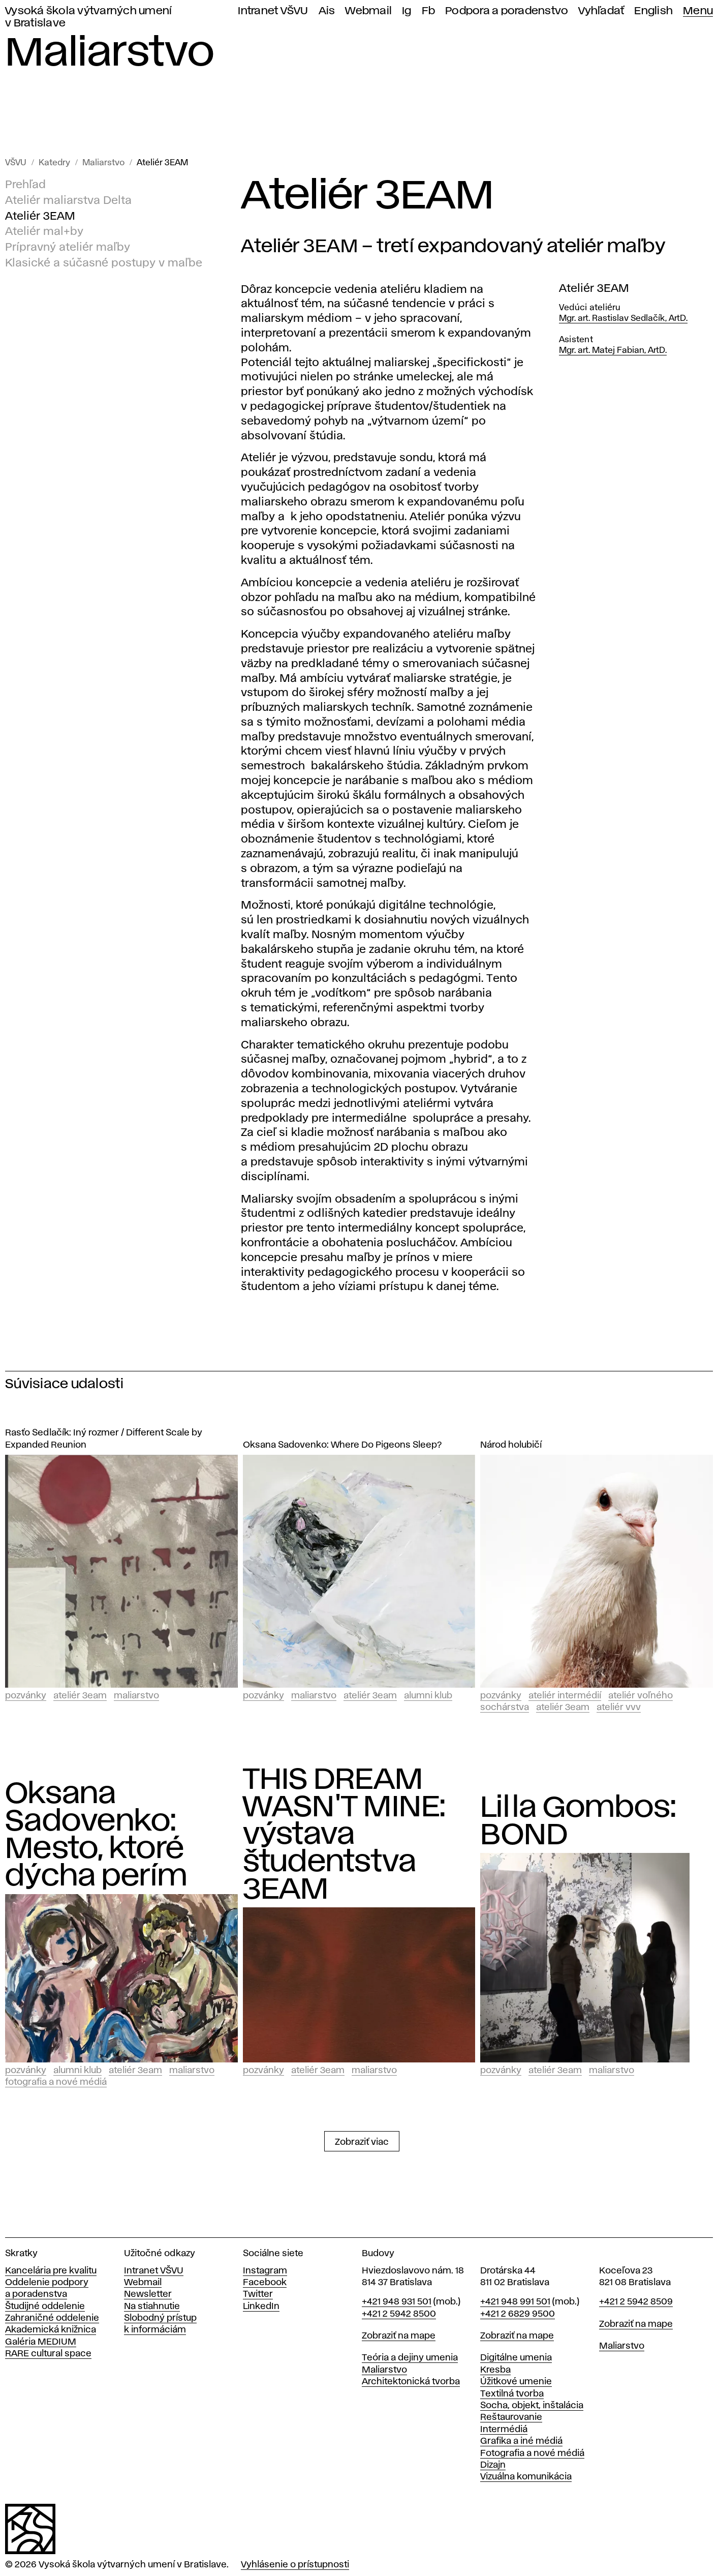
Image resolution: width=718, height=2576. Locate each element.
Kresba (495, 2370)
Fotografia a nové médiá (56, 2082)
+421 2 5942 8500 (399, 2314)
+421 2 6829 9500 (517, 2314)
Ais (327, 11)
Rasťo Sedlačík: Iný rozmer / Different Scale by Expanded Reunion (103, 1439)
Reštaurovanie (511, 2417)
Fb (428, 11)
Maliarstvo (103, 163)
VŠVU (15, 163)
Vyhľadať (601, 11)
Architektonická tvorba (411, 2382)
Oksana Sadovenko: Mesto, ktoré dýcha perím (96, 1836)
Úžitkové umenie (516, 2382)
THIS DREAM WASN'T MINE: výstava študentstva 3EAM (344, 1835)
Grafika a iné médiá (521, 2441)
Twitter (258, 2294)
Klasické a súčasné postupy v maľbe (103, 263)
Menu (698, 11)
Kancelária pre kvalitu (51, 2271)
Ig (407, 11)
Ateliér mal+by (44, 232)
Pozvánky (25, 1696)
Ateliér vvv (619, 1707)
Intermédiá (503, 2429)
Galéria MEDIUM (40, 2342)
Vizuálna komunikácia (526, 2477)
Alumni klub (428, 1696)
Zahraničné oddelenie (52, 2318)
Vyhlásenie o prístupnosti (295, 2565)
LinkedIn (261, 2306)
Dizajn (493, 2465)
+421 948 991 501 (515, 2302)
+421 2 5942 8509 (636, 2302)
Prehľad (25, 185)
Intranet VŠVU (273, 11)
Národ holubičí (511, 1445)
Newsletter (148, 2294)
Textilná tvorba (512, 2394)
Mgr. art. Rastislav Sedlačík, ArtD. (623, 318)
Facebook (265, 2283)
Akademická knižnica (50, 2330)
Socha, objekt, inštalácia (531, 2406)
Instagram (265, 2271)
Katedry (54, 163)
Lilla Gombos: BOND (578, 1821)
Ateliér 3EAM (162, 163)
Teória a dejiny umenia (410, 2358)
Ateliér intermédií (564, 1696)
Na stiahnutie (152, 2306)
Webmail (368, 11)
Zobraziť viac (362, 2142)
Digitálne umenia (516, 2358)
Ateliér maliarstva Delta (68, 201)
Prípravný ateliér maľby (67, 248)
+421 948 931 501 (396, 2302)
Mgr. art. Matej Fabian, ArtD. (613, 350)
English (653, 11)
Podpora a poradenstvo (506, 11)
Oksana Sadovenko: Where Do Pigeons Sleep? (342, 1445)
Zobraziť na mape (398, 2336)
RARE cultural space (48, 2354)
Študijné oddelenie (45, 2306)
